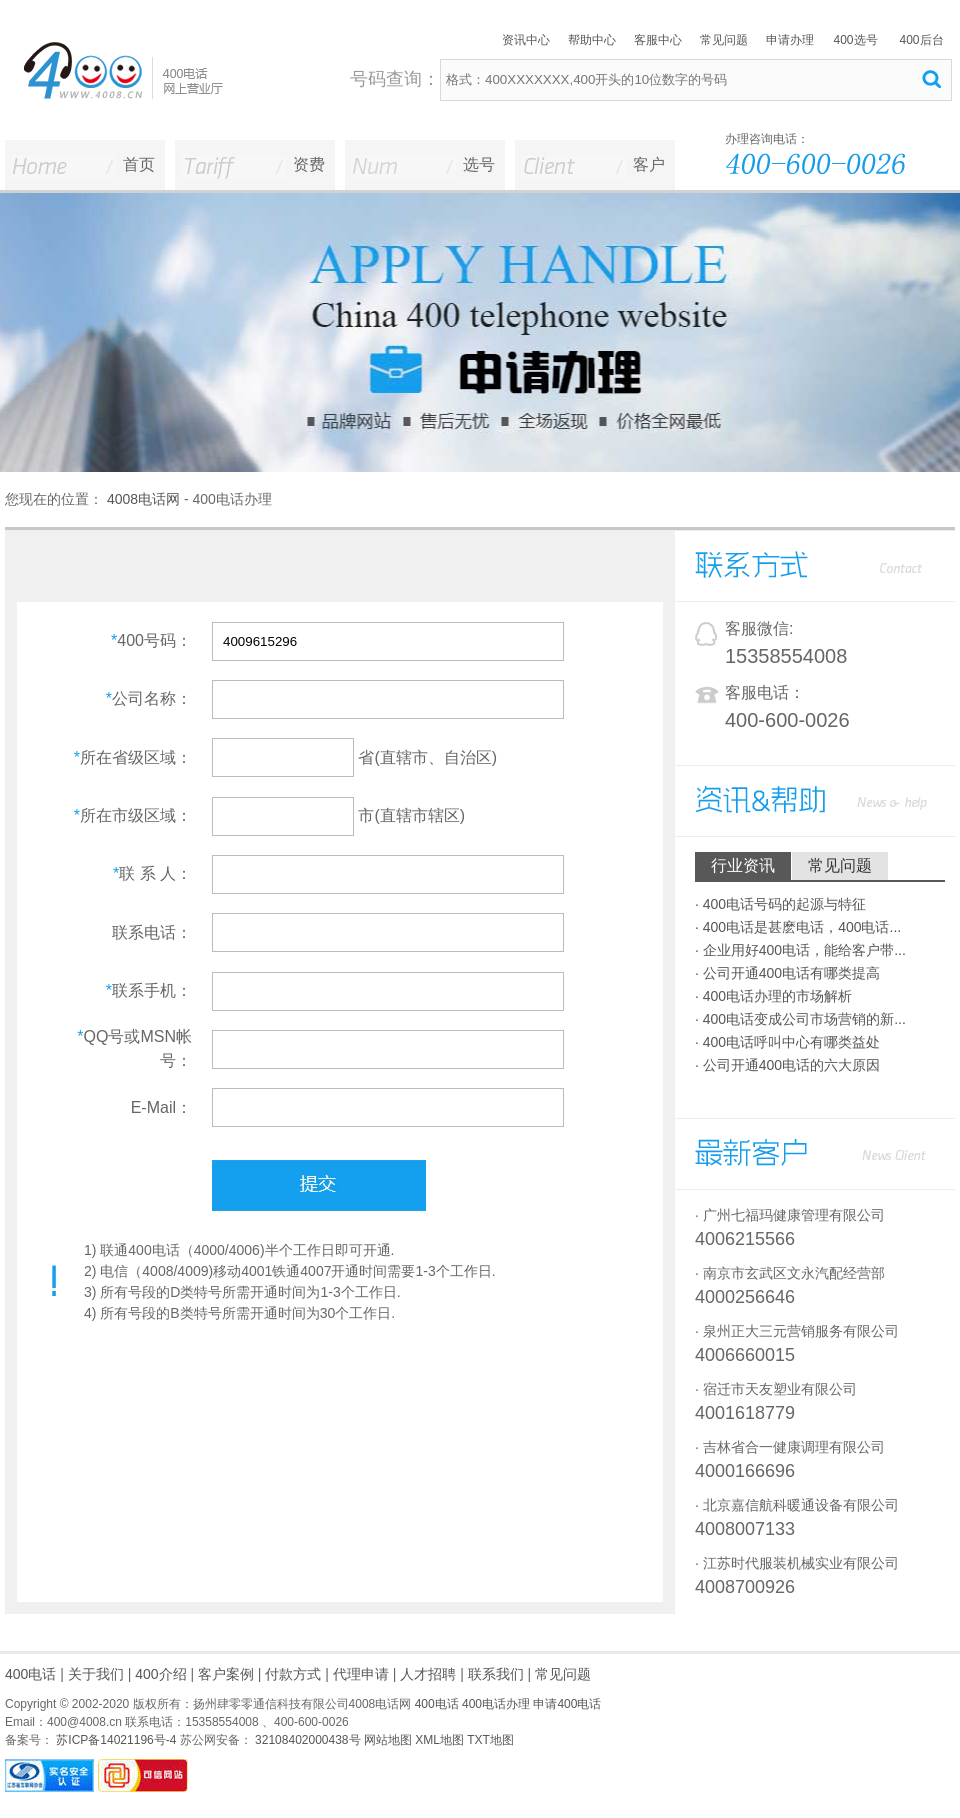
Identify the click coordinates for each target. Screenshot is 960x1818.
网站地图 (388, 1740)
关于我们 (96, 1674)
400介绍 (160, 1674)
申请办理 (790, 40)
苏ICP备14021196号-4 (114, 1740)
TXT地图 (490, 1740)
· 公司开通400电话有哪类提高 (787, 973)
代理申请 (361, 1674)
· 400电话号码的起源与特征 (780, 904)
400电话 (30, 1674)
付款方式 (293, 1674)
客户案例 (226, 1674)
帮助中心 (592, 40)
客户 (649, 164)
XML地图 (439, 1740)
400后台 (921, 40)
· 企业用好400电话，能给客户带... (800, 950)
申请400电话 (567, 1704)
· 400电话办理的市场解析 (773, 996)
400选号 (855, 40)
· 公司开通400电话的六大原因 (787, 1065)
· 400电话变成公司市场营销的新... (800, 1019)
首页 (139, 164)
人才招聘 (428, 1674)
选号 (479, 164)
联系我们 (496, 1674)
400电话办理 (496, 1704)
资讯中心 (526, 40)
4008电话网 (143, 499)
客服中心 (658, 40)
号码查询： (395, 79)
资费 (309, 164)
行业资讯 (743, 865)
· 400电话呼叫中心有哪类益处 (787, 1042)
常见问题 (724, 40)
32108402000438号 (306, 1740)
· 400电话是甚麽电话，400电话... (798, 927)
